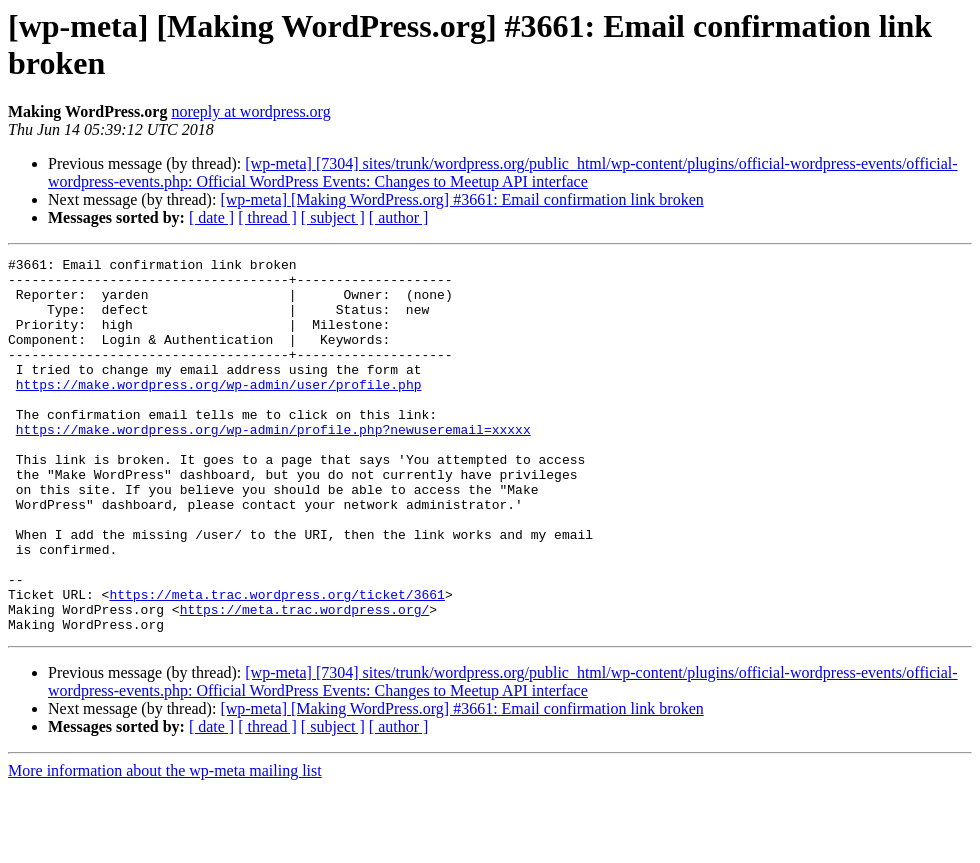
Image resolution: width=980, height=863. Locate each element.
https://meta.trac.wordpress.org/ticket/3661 (276, 663)
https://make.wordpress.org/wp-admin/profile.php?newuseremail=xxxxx (273, 465)
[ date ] (211, 217)
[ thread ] (267, 217)
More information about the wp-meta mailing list (165, 845)
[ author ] (399, 217)
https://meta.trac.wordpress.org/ (305, 681)
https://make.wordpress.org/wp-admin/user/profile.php (219, 411)
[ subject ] (333, 217)
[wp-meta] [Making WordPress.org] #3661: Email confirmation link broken (461, 199)
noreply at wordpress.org (250, 111)
